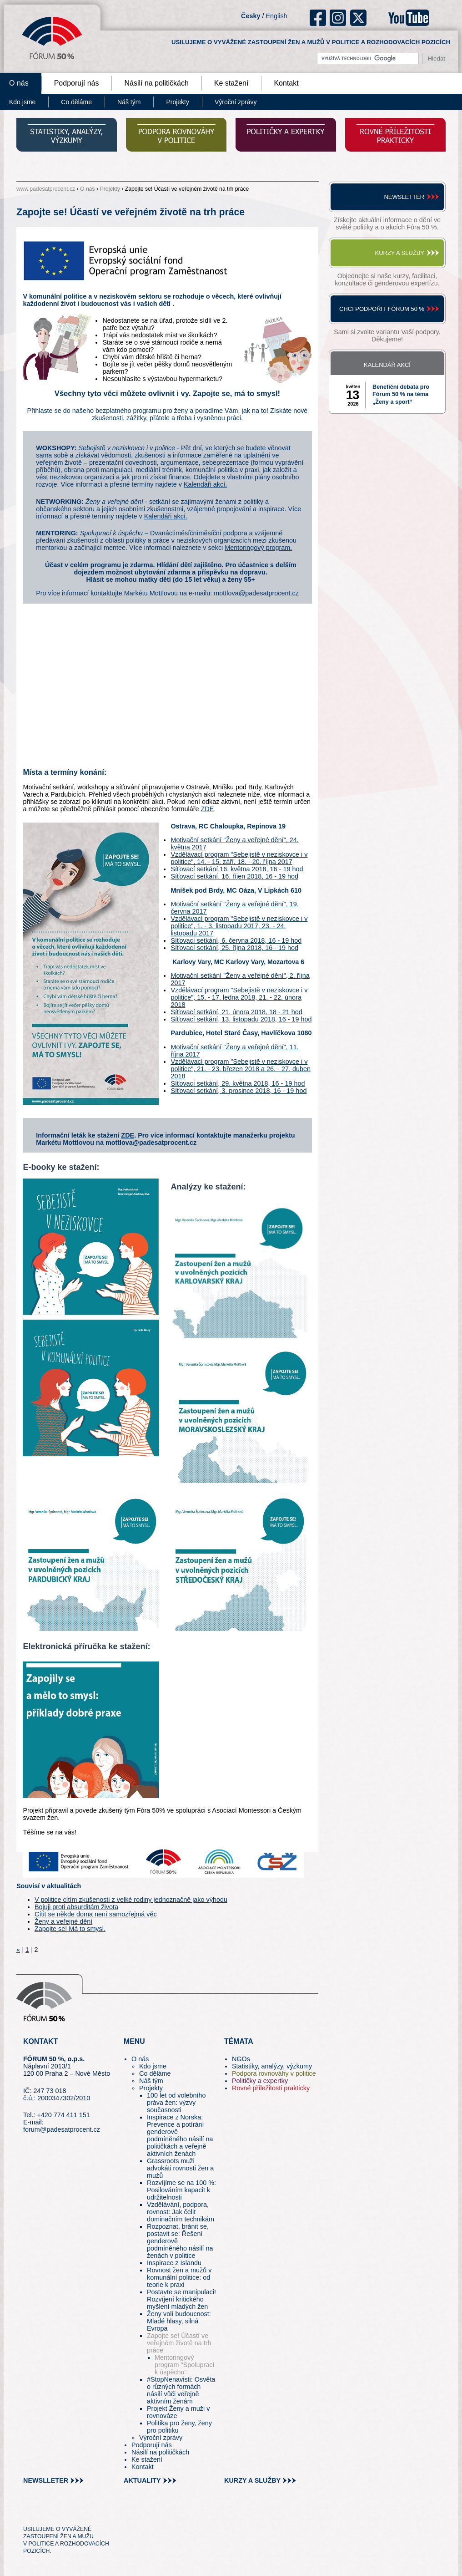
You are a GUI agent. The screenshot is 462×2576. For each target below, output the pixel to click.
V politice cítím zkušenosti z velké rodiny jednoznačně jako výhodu (131, 1899)
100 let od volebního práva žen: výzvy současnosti (176, 2103)
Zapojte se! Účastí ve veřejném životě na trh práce (179, 2343)
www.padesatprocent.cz (45, 189)
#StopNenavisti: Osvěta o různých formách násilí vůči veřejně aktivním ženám (181, 2390)
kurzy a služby (252, 2480)
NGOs (241, 2059)
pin (44, 2513)
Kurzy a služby (399, 252)
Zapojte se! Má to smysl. (70, 1928)
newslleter (45, 2480)
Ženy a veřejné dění (63, 1921)
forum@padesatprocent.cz (61, 2129)
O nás (87, 189)
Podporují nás (76, 83)
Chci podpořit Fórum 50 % (381, 308)
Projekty (177, 102)
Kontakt (286, 83)
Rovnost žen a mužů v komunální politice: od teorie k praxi (179, 2277)
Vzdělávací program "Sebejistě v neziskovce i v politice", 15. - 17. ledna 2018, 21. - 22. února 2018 (239, 997)
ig (338, 18)
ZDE (207, 809)
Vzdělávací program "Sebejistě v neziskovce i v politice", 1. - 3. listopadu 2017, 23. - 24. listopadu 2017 (239, 926)
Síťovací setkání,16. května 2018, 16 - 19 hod (237, 869)
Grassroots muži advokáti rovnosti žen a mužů (180, 2168)
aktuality (142, 2480)
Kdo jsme (152, 2066)
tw (29, 2513)
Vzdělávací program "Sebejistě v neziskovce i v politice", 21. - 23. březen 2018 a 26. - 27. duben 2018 (241, 1069)
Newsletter (404, 196)
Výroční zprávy (236, 102)
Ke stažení (231, 83)
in (74, 2513)
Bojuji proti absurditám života (76, 1906)
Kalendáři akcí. (205, 484)
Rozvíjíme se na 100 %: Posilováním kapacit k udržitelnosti (181, 2190)
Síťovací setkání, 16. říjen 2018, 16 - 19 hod (234, 876)
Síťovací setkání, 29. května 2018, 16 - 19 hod (238, 1083)
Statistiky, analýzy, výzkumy (272, 2066)
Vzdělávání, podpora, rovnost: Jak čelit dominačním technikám (180, 2212)
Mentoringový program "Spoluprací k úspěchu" (185, 2365)
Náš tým (129, 102)
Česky (250, 16)
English (276, 16)
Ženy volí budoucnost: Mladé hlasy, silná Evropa (179, 2321)
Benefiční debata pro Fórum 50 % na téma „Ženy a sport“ (400, 394)
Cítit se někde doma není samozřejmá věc (96, 1914)
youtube (408, 18)
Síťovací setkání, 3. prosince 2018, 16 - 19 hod (238, 1090)
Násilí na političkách (156, 83)
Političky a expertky (260, 2080)
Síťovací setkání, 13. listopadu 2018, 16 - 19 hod (241, 1019)
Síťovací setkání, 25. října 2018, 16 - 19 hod (234, 947)
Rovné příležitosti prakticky (271, 2088)
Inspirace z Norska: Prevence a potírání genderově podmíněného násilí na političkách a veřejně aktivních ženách (180, 2135)
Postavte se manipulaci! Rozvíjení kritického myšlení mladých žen (181, 2299)
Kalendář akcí (387, 364)
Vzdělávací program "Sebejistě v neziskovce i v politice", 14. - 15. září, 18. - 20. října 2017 (239, 858)
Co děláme (76, 102)
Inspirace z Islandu (174, 2262)
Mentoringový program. (258, 547)
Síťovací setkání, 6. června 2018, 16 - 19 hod (236, 940)
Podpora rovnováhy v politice (274, 2073)
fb (318, 18)
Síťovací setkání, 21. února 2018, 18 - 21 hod (236, 1012)
